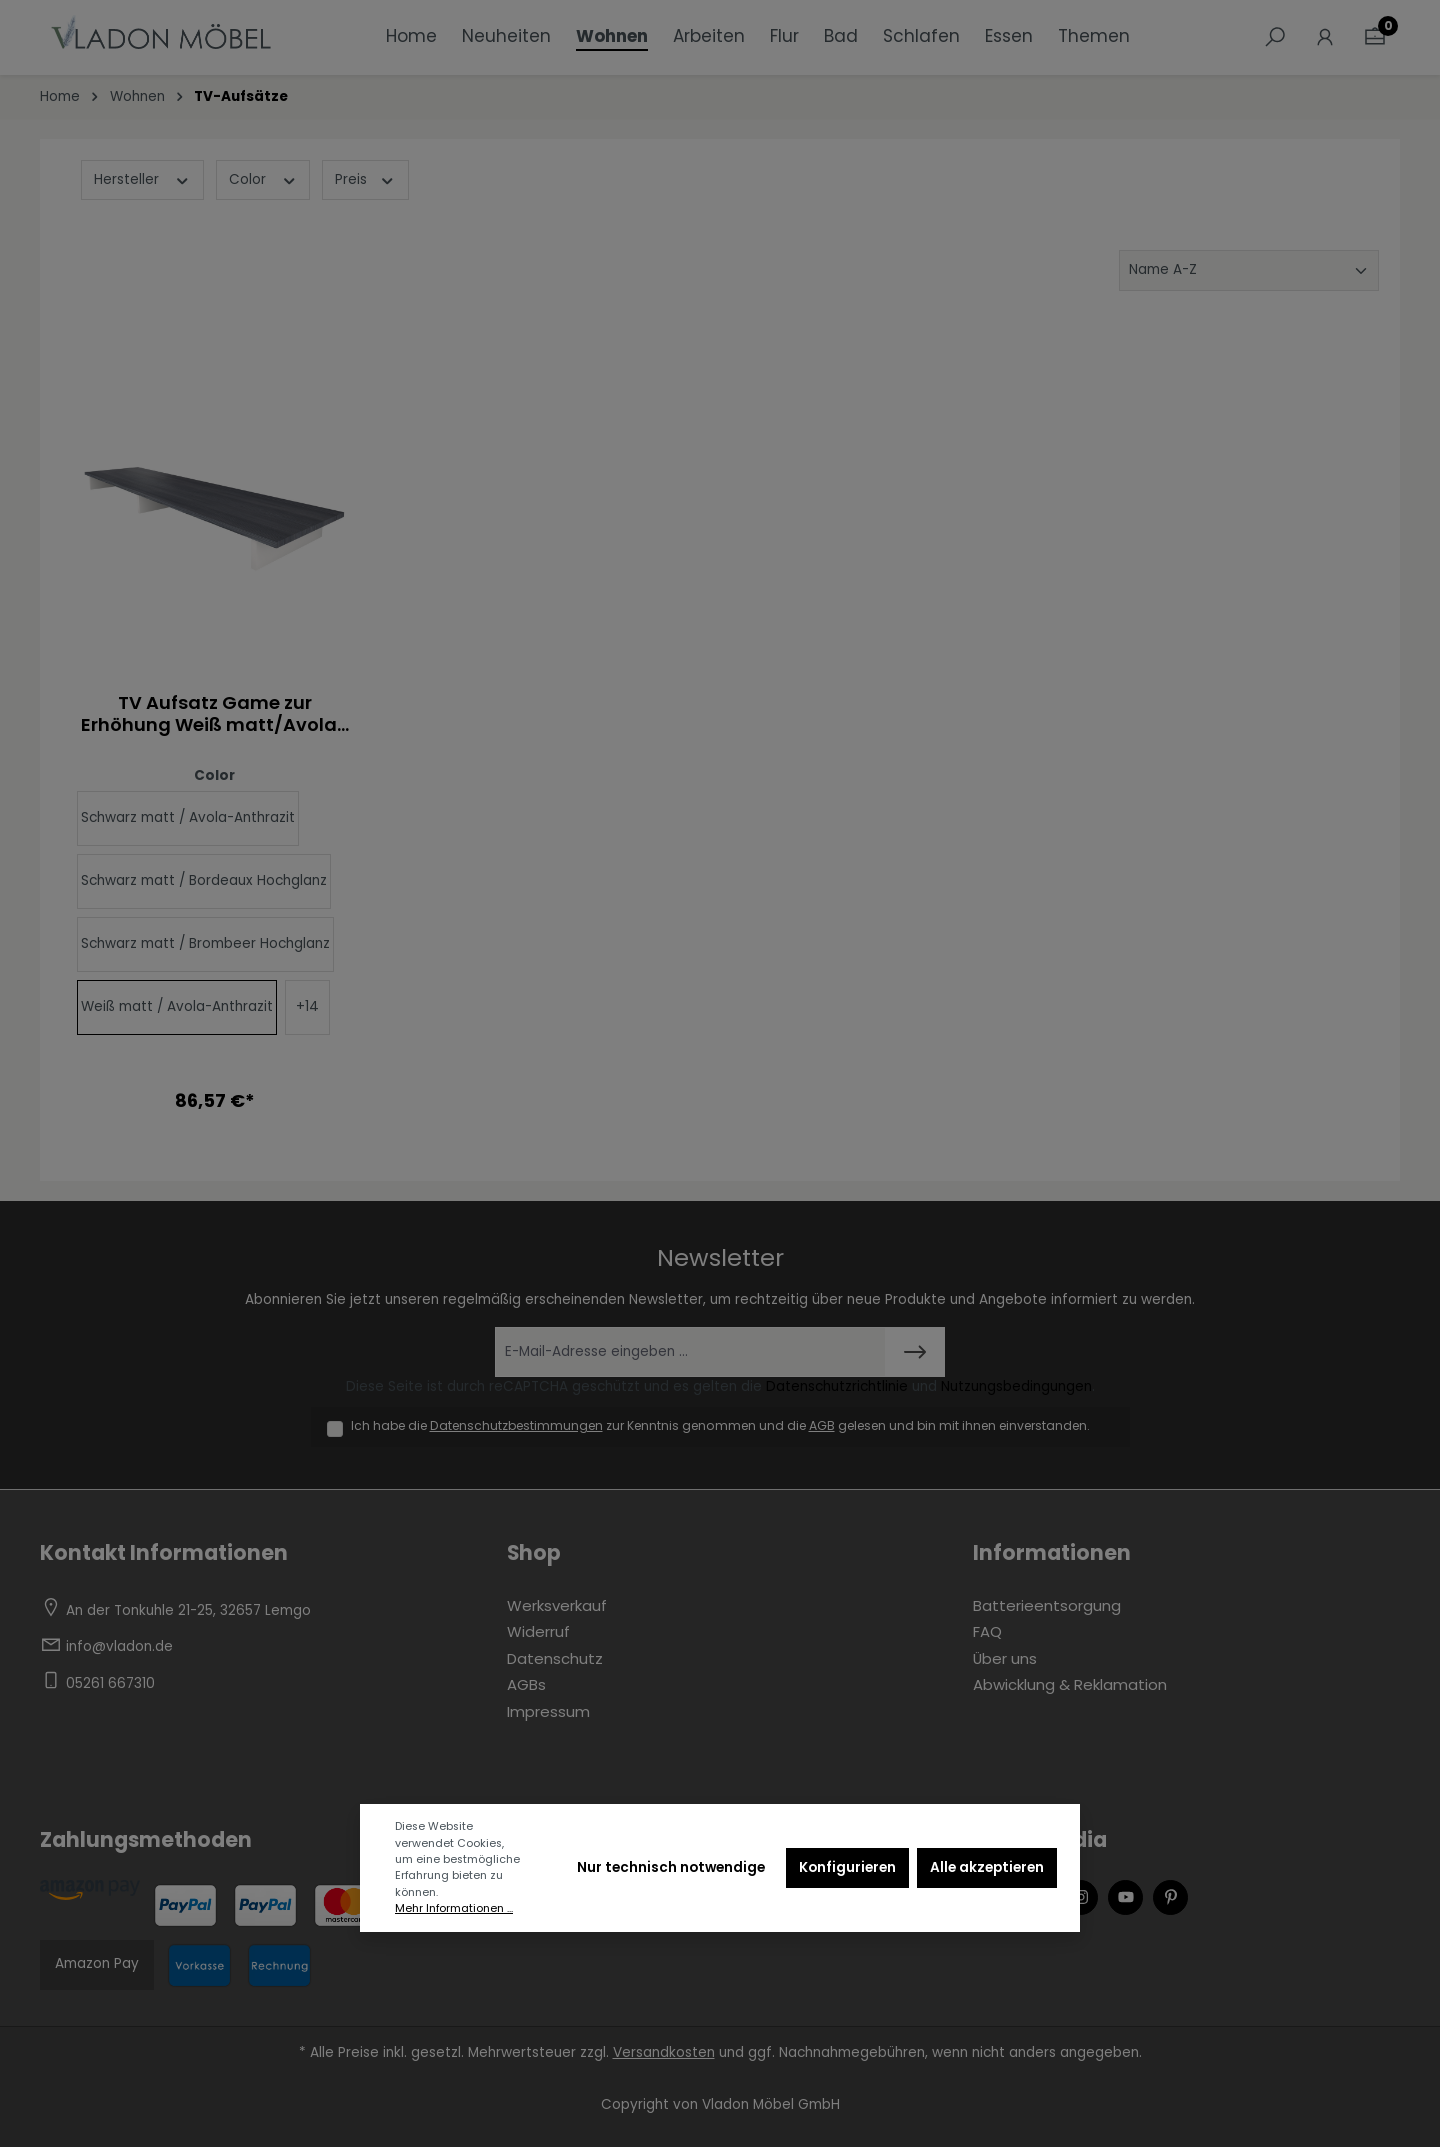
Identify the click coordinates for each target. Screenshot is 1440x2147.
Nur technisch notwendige (671, 1867)
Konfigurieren (847, 1867)
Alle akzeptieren (987, 1867)
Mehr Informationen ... (454, 1908)
